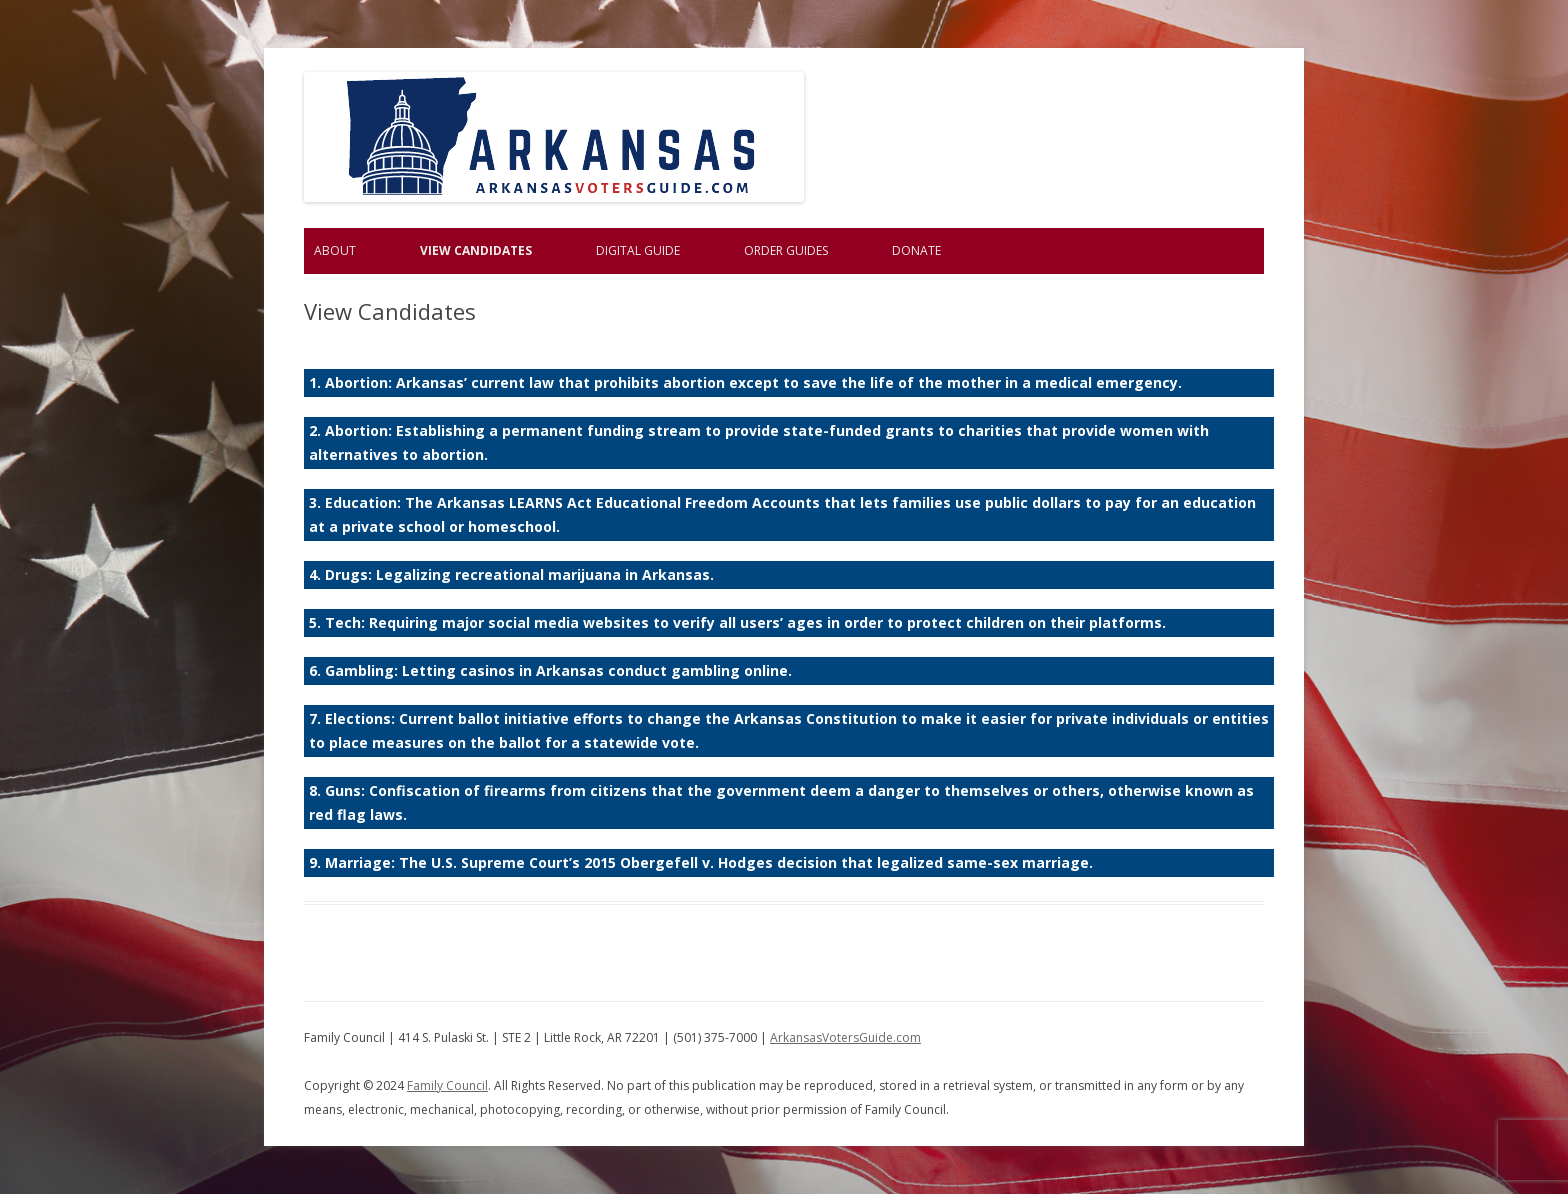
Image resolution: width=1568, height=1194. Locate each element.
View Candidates (476, 250)
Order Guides (786, 250)
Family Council (447, 1085)
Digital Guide (638, 250)
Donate (916, 250)
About (335, 250)
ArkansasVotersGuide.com (845, 1037)
